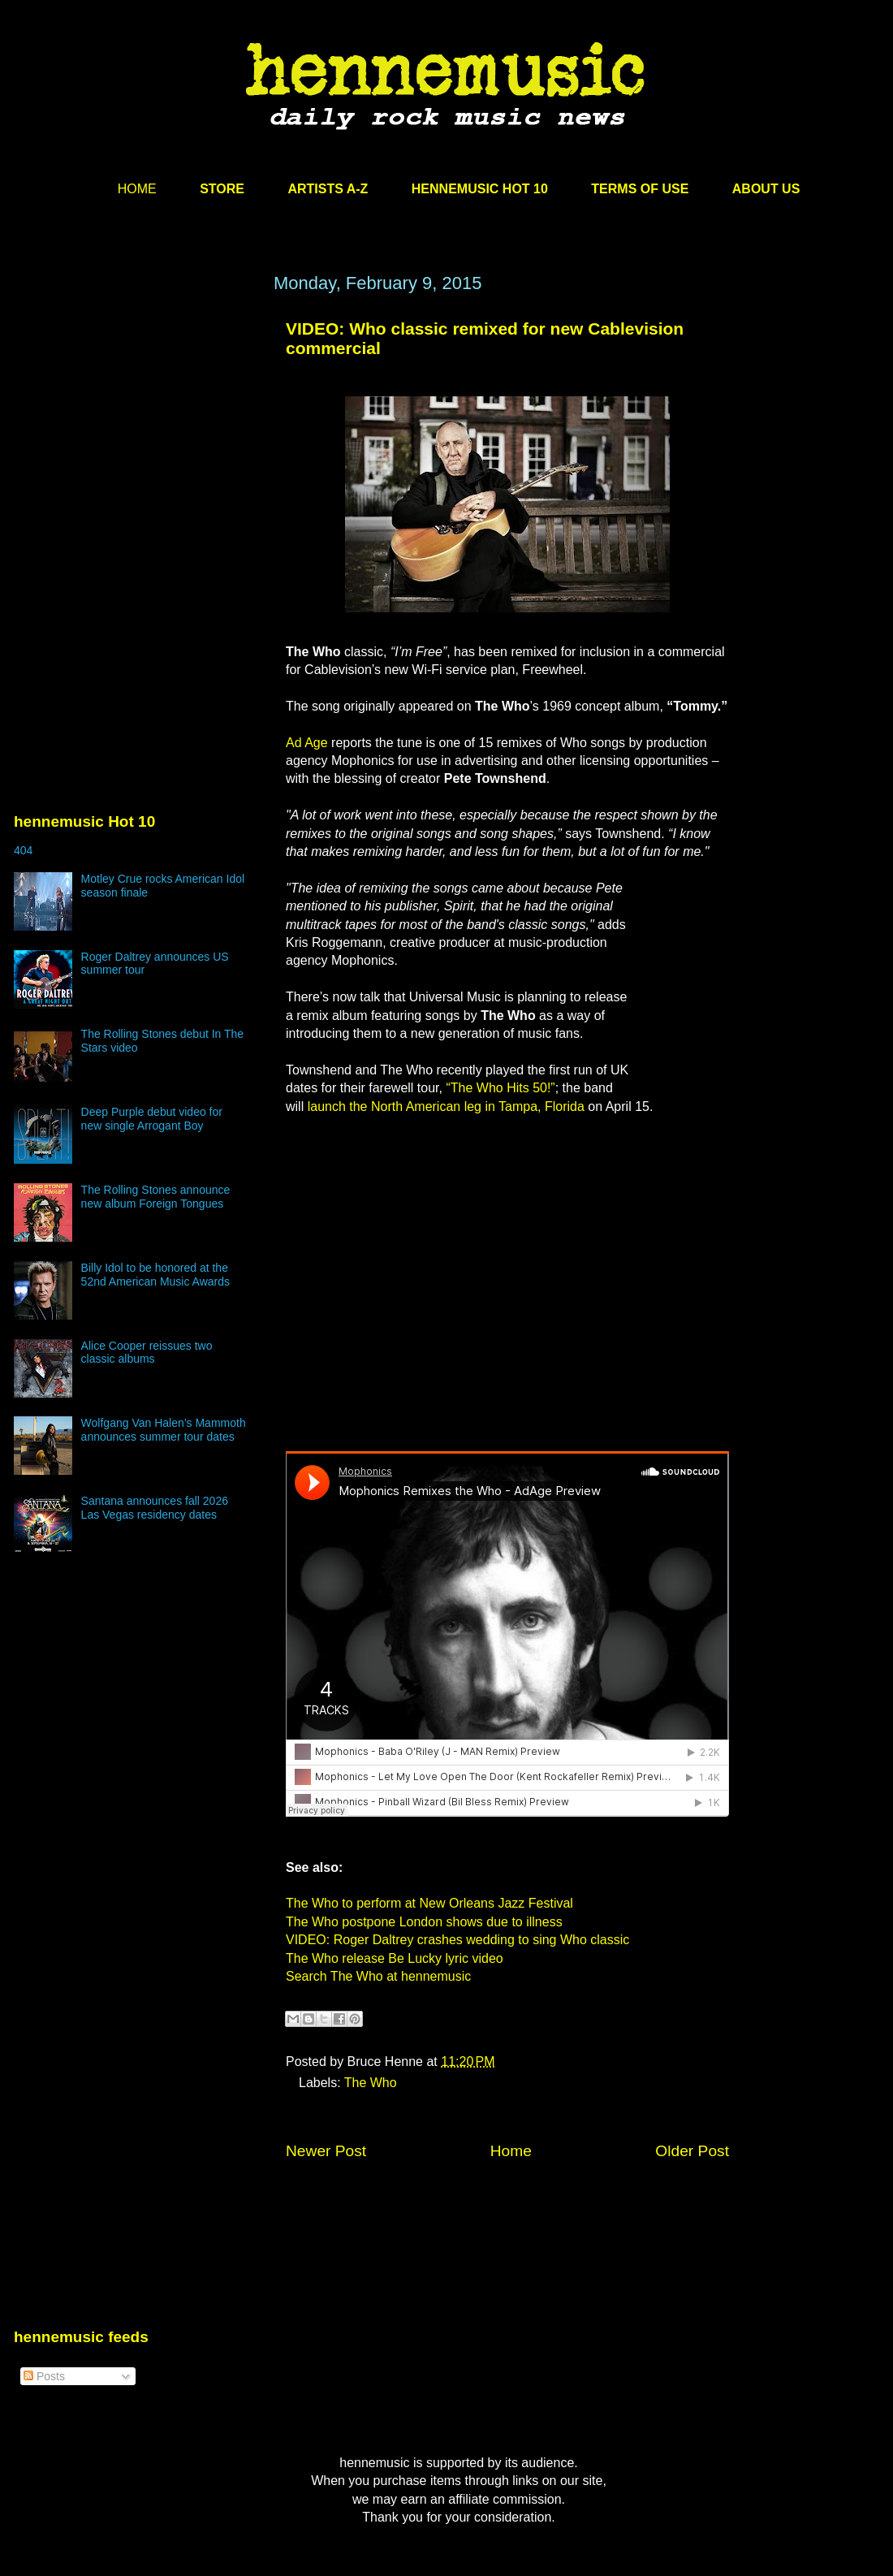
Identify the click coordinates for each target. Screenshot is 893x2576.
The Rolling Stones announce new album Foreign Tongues (156, 1196)
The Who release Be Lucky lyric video (394, 1958)
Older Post (692, 2150)
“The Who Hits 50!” (500, 1088)
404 (23, 850)
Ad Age (307, 743)
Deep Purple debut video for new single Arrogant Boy (151, 1118)
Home (511, 2150)
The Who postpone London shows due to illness (424, 1922)
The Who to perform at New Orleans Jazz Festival (429, 1903)
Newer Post (326, 2150)
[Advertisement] (135, 427)
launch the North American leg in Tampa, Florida (446, 1106)
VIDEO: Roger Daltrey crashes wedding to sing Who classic (457, 1940)
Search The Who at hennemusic (378, 1976)
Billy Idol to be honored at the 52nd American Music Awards (155, 1274)
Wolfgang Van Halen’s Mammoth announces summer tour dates (163, 1429)
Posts (44, 2376)
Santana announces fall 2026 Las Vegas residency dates (154, 1507)
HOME (137, 189)
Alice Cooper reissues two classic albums (147, 1352)
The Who (370, 2083)
